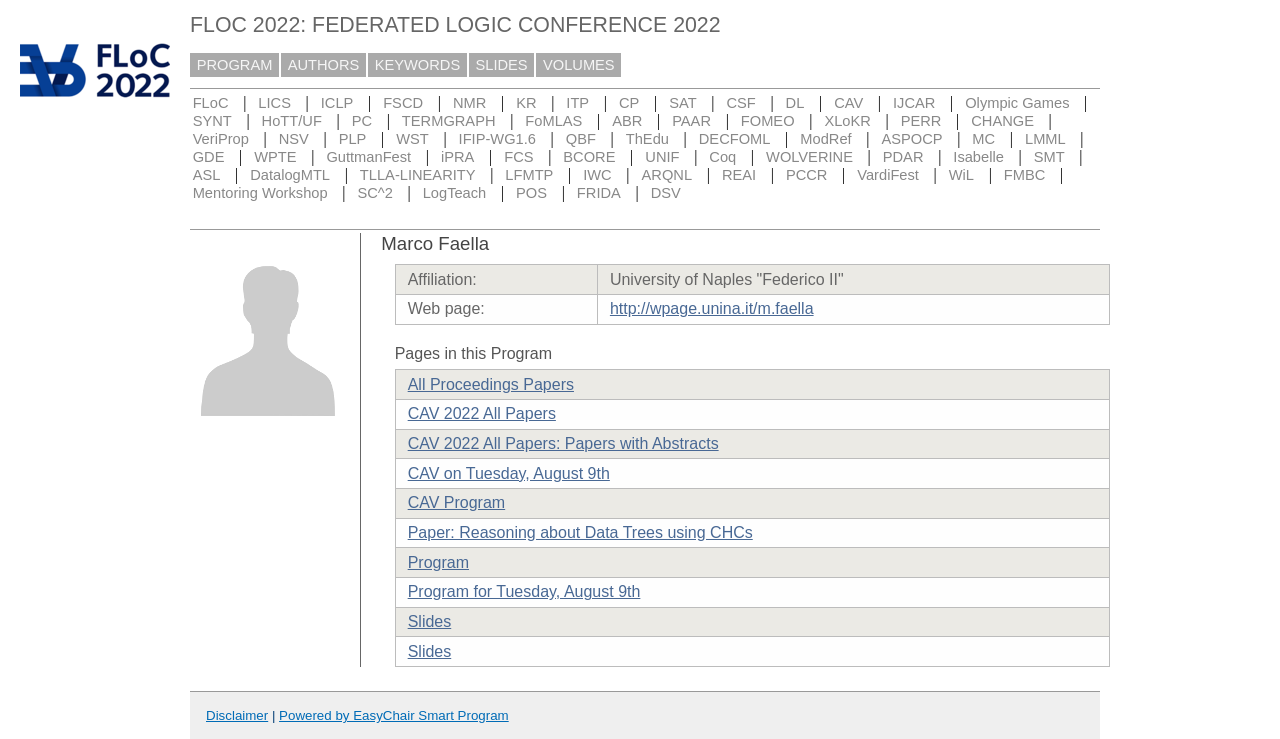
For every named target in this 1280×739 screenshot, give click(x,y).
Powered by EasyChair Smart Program (394, 715)
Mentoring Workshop (260, 193)
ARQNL (667, 175)
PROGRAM (235, 65)
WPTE (275, 157)
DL (795, 103)
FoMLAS (553, 121)
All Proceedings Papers (491, 384)
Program (438, 562)
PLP (353, 139)
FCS (518, 157)
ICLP (337, 103)
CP (629, 103)
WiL (961, 175)
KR (526, 103)
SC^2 (374, 193)
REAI (739, 175)
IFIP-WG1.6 (497, 139)
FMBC (1025, 175)
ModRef (825, 139)
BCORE (589, 157)
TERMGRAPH (449, 121)
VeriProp (221, 139)
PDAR (903, 157)
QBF (581, 139)
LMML (1045, 139)
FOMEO (768, 121)
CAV (848, 103)
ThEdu (647, 139)
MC (983, 139)
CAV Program (457, 502)
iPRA (457, 157)
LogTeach (455, 193)
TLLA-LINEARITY (418, 175)
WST (412, 139)
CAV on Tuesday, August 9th (509, 473)
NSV (294, 139)
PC (362, 121)
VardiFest (888, 175)
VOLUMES (579, 65)
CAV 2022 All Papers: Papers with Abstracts (563, 443)
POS (531, 193)
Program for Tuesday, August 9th (524, 591)
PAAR (691, 121)
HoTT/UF (292, 121)
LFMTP (529, 175)
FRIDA (599, 193)
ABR (627, 121)
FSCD (403, 103)
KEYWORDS (418, 65)
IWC (597, 175)
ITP (577, 103)
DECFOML (735, 139)
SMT (1049, 157)
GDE (209, 157)
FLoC (211, 103)
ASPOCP (911, 139)
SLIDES (502, 65)
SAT (682, 103)
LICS (274, 103)
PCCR (807, 175)
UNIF (662, 157)
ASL (207, 175)
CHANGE (1002, 121)
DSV (666, 193)
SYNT (212, 121)
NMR (469, 103)
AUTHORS (324, 65)
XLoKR (847, 121)
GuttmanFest (368, 157)
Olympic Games (1017, 103)
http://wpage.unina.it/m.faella (712, 308)
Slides (430, 621)
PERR (921, 121)
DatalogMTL (290, 175)
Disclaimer (237, 715)
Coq (722, 157)
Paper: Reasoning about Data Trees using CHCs (580, 532)
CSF (740, 103)
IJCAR (914, 103)
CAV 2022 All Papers (482, 413)
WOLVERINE (809, 157)
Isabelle (978, 157)
